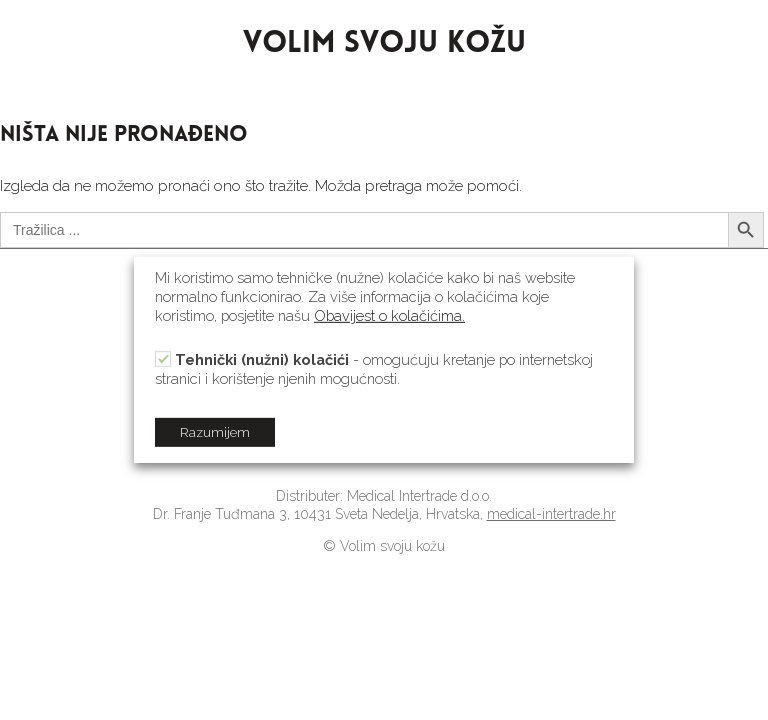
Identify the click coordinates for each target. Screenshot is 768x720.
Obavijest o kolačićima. (389, 315)
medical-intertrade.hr (551, 514)
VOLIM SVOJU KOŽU (384, 44)
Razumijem (215, 432)
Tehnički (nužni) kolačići (262, 359)
